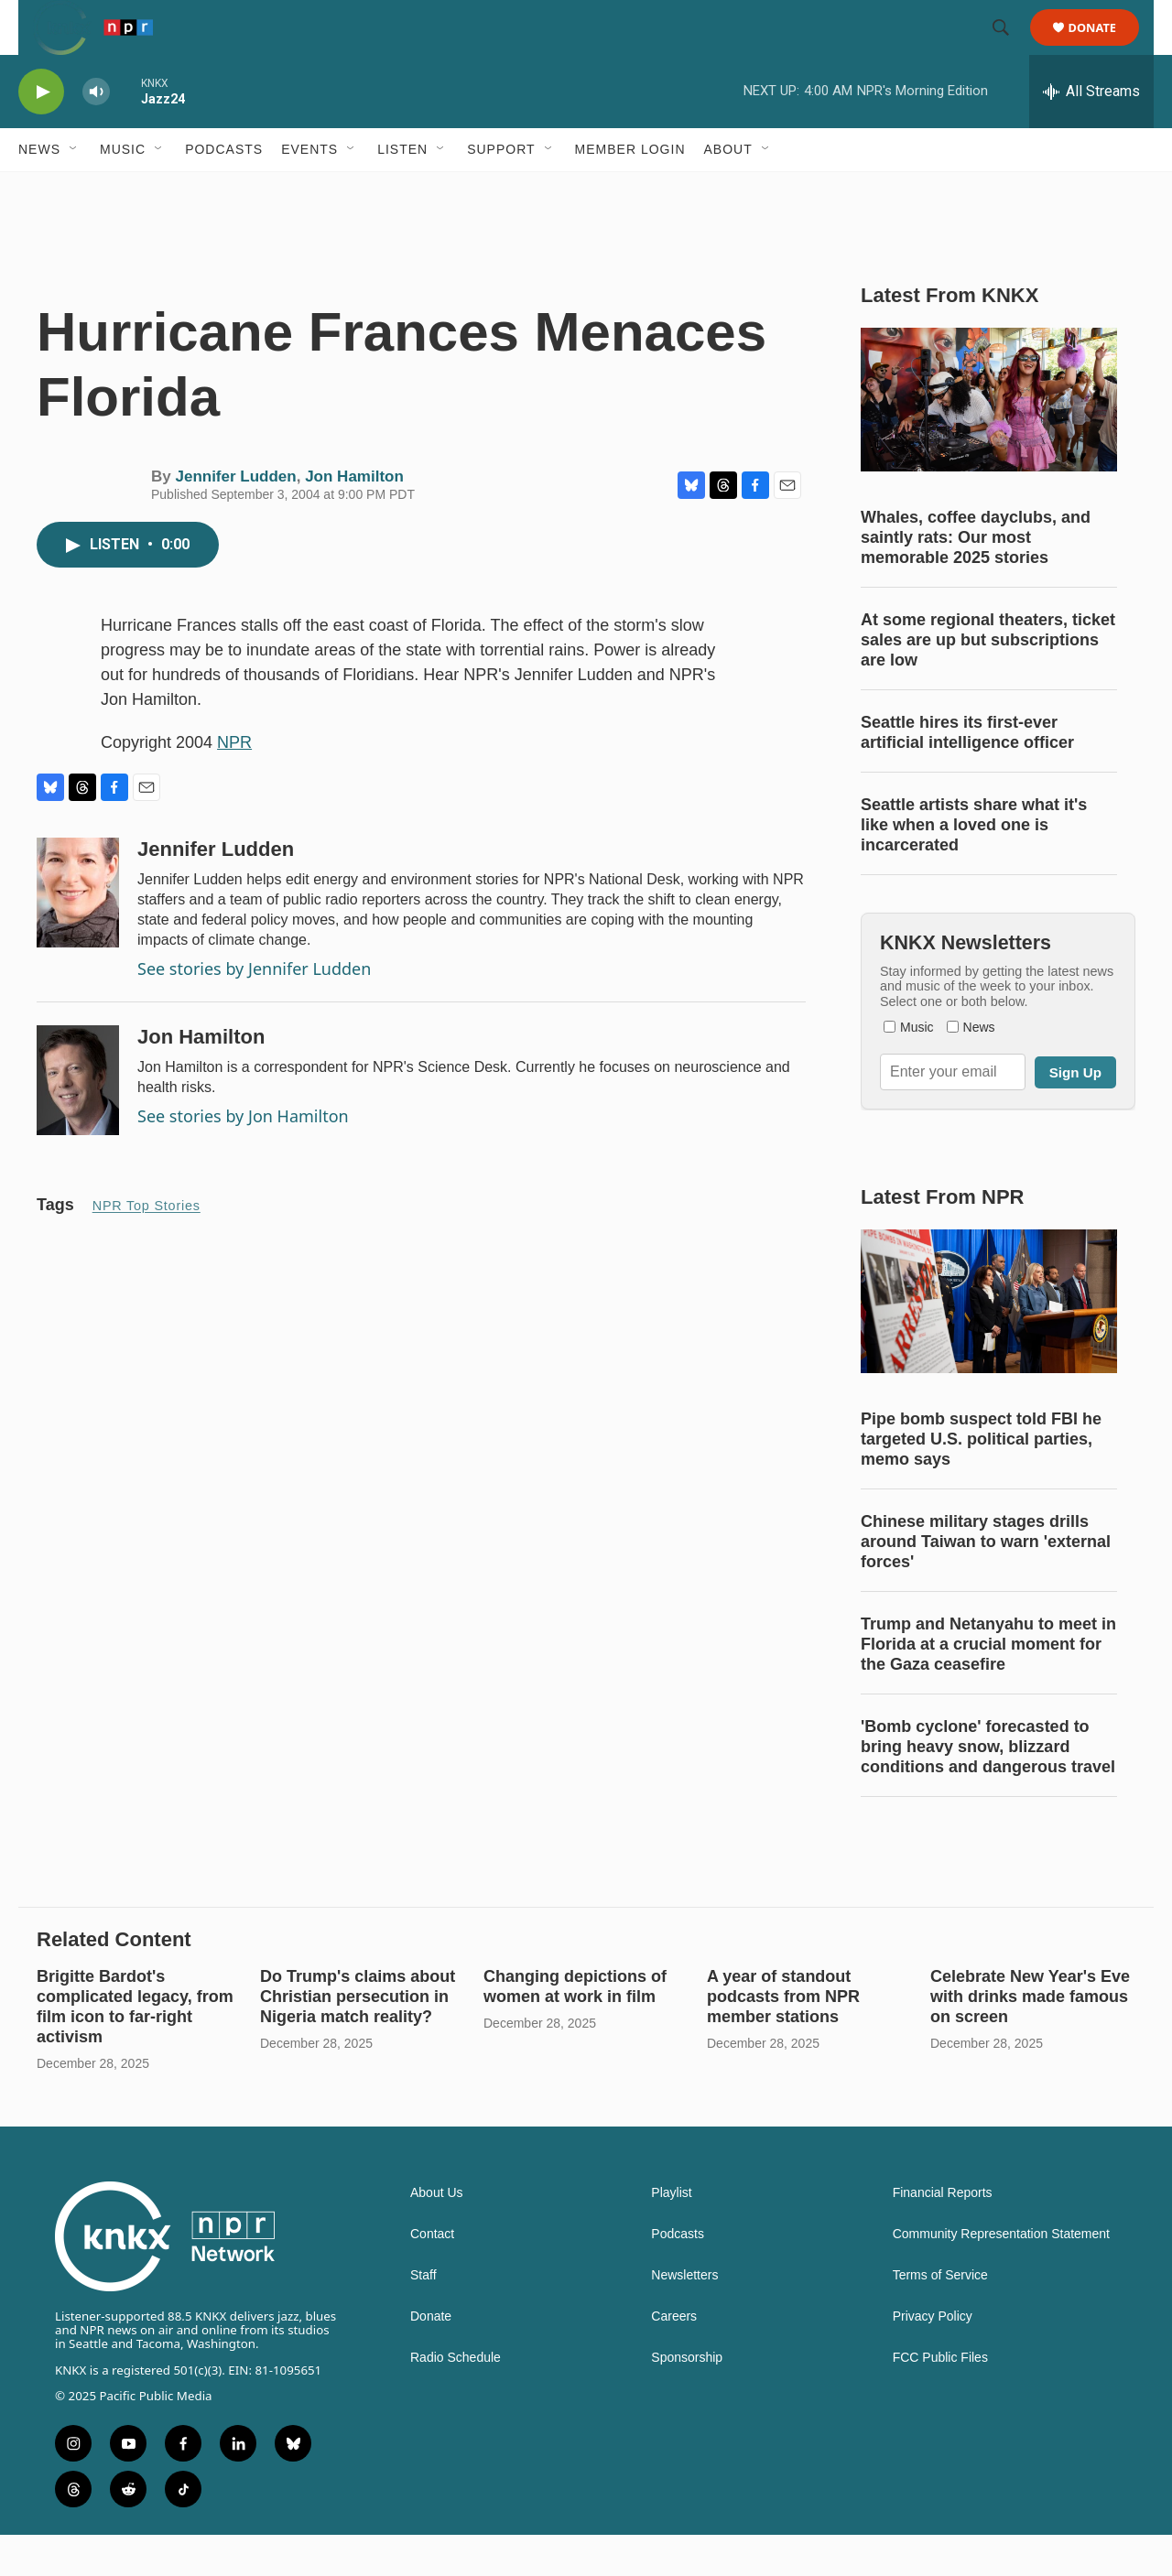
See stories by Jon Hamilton (243, 1157)
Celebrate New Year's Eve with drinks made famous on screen (1030, 2037)
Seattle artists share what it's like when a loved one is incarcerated (974, 866)
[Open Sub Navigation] (74, 190)
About (728, 190)
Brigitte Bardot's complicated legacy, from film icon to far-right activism (135, 2047)
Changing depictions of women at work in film (575, 2027)
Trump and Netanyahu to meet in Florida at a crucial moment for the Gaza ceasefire (988, 1685)
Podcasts (224, 190)
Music (123, 190)
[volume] (96, 133)
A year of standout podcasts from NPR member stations (783, 2037)
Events (309, 190)
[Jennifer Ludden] (78, 934)
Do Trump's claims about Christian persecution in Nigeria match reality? (357, 2037)
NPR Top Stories (146, 1246)
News (39, 190)
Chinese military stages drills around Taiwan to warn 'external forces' (986, 1582)
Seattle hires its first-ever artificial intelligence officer (967, 773)
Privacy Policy (932, 2358)
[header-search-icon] (1009, 48)
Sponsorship (686, 2399)
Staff (423, 2316)
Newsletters (684, 2316)
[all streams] (1091, 132)
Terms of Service (940, 2316)
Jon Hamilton (354, 517)
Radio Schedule (455, 2399)
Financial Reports (943, 2234)
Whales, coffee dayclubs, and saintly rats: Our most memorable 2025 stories (976, 578)
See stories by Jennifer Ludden (254, 1010)
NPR (234, 783)
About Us (436, 2234)
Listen (402, 190)
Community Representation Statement (1001, 2275)
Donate (1104, 48)
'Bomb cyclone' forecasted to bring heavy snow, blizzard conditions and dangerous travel (988, 1788)
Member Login (630, 190)
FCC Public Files (940, 2399)
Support (501, 190)
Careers (674, 2358)
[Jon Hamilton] (78, 1121)
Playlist (671, 2234)
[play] (41, 133)
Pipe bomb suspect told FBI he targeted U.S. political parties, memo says (981, 1480)
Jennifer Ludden (235, 517)
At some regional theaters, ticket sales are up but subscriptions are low (988, 681)
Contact (432, 2275)
